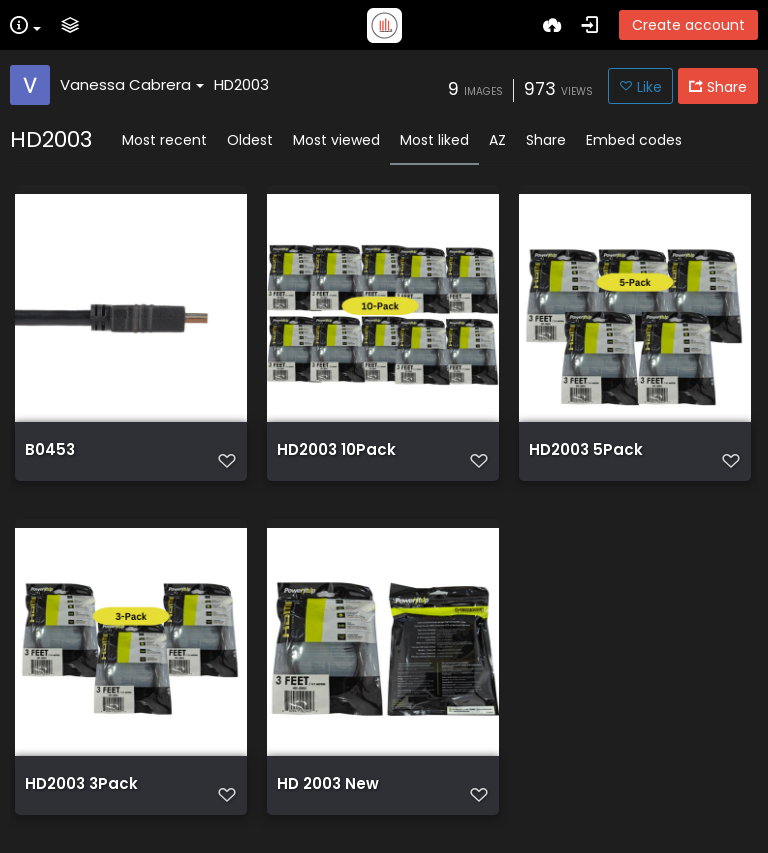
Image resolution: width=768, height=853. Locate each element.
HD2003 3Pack (81, 784)
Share (546, 140)
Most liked (434, 140)
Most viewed (336, 140)
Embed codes (634, 140)
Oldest (250, 140)
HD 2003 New (328, 784)
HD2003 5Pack (586, 450)
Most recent (164, 140)
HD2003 (241, 84)
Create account (688, 25)
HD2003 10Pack (336, 450)
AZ (497, 140)
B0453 (50, 450)
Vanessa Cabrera (132, 84)
